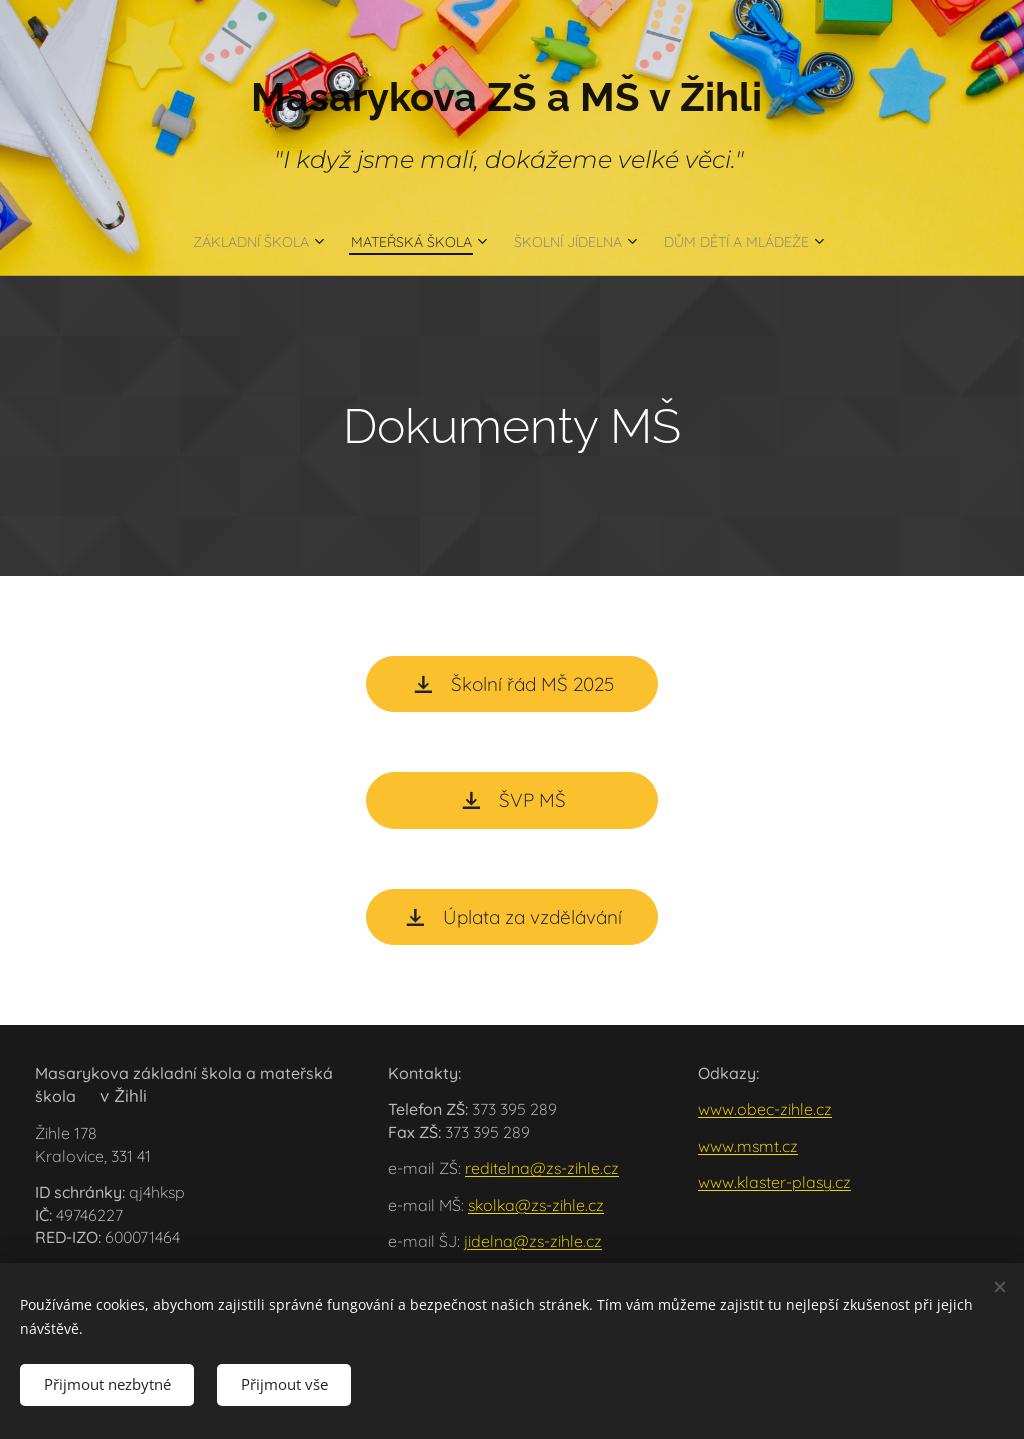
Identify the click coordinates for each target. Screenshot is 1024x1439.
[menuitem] (222, 241)
